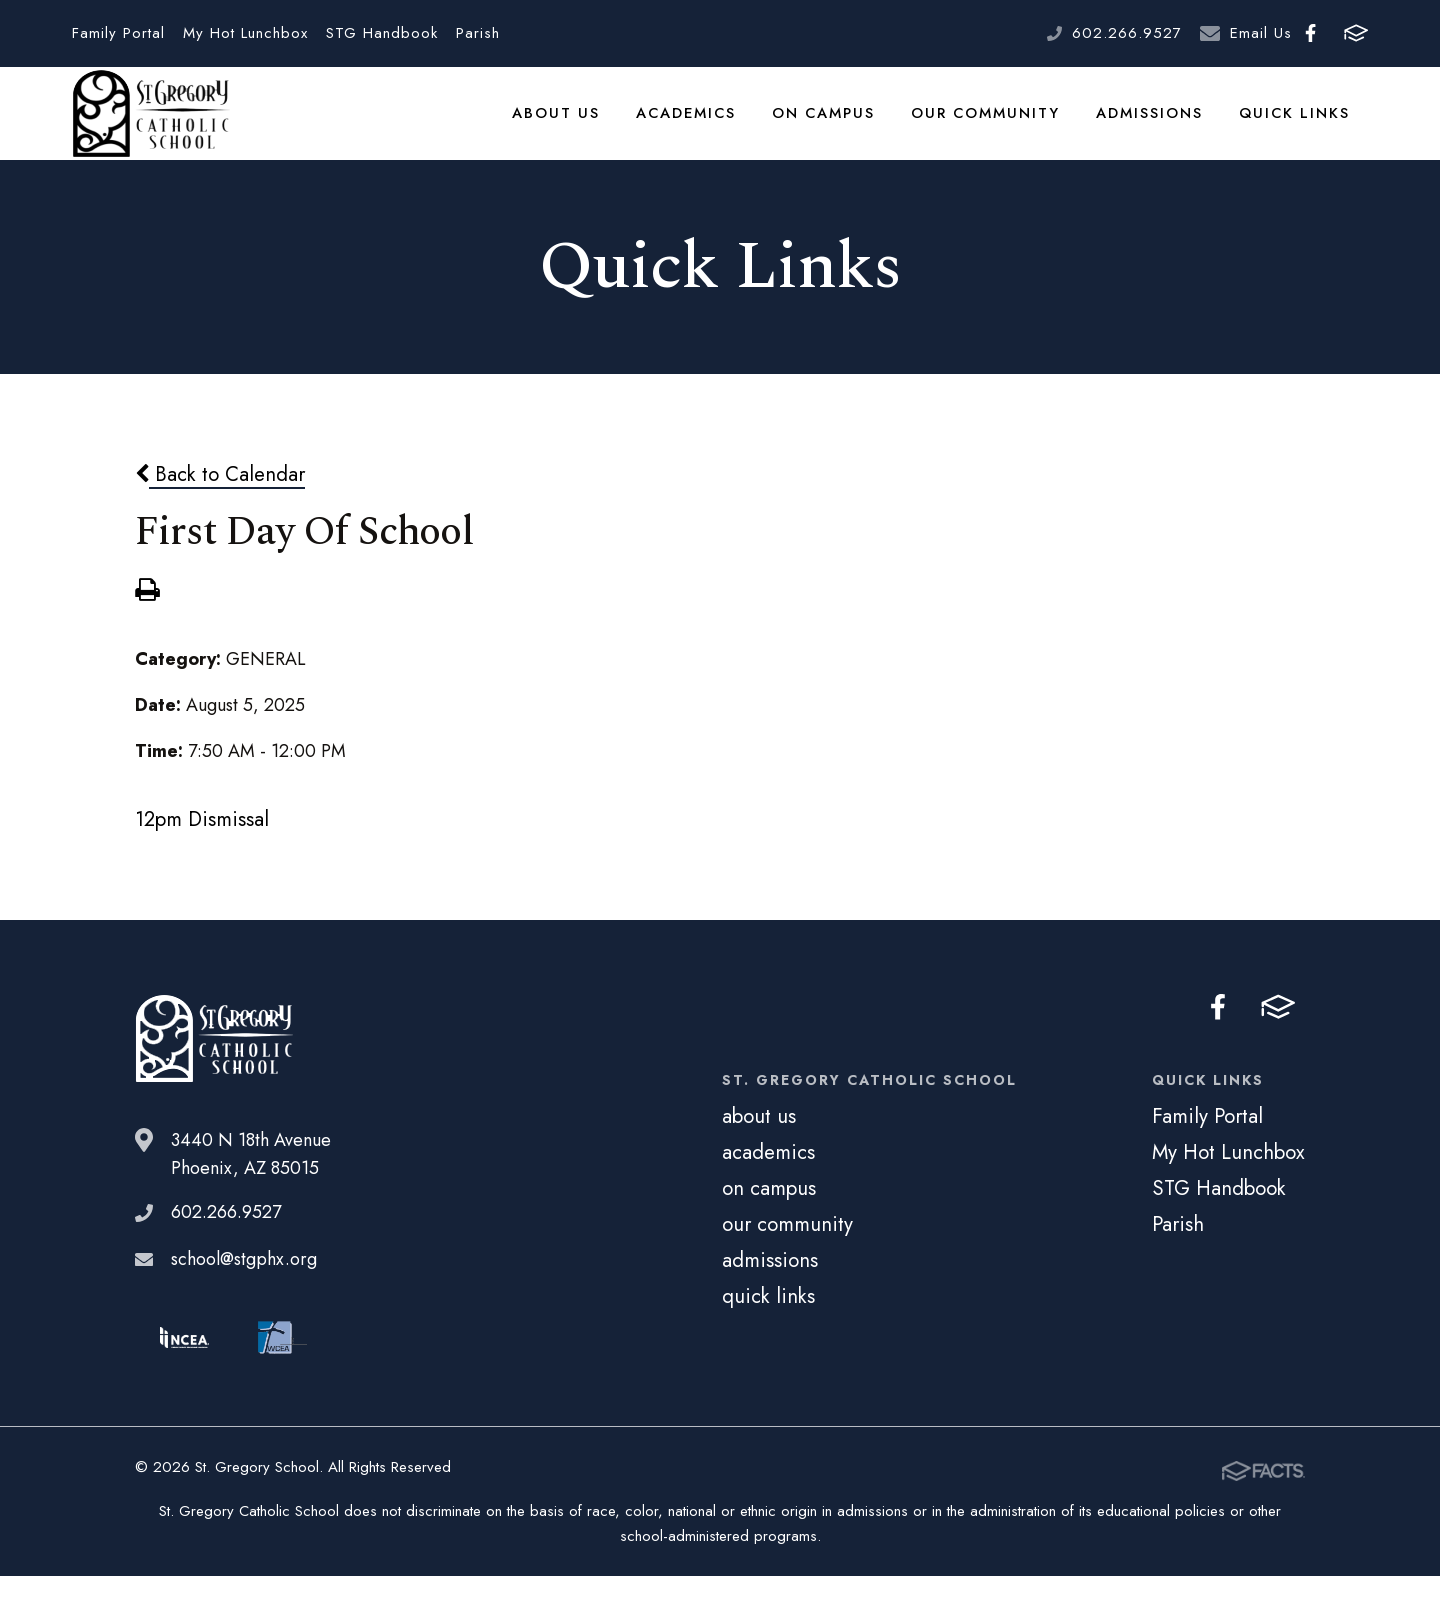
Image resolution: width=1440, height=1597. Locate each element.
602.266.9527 (1127, 33)
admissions (1153, 124)
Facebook (1310, 33)
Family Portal (118, 33)
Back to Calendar (220, 496)
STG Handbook (382, 33)
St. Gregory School (151, 125)
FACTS (1356, 33)
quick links (1296, 124)
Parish (478, 33)
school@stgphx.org (244, 1282)
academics (694, 124)
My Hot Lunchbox (245, 33)
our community (991, 124)
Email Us (1261, 33)
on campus (831, 124)
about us (565, 124)
